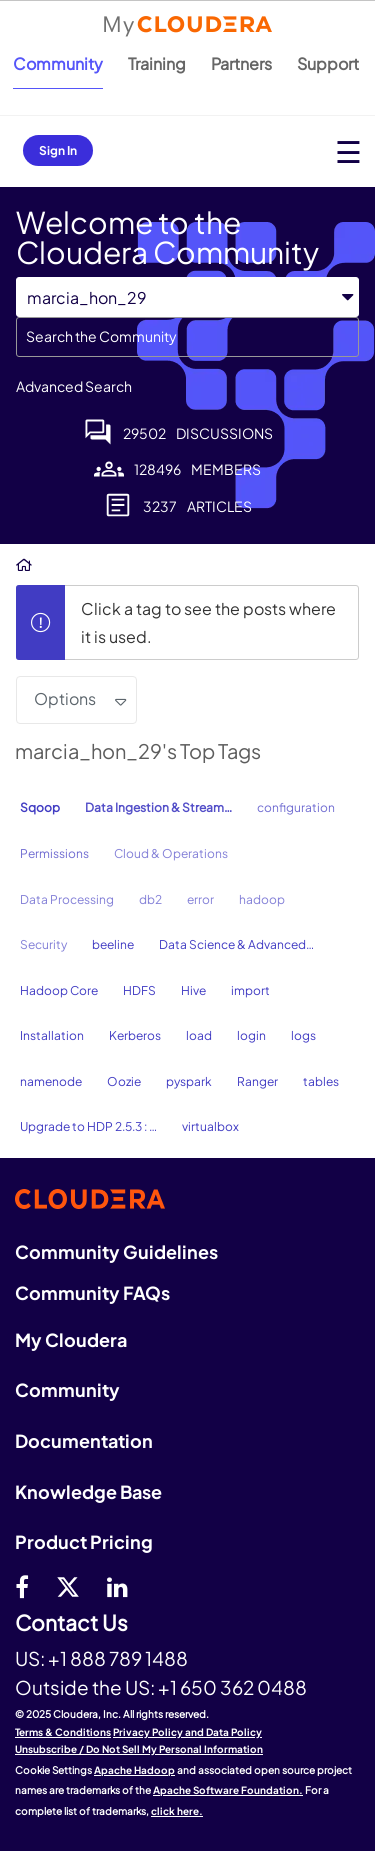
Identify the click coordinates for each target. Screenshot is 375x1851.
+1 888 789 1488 (118, 1658)
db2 (150, 899)
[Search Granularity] (187, 297)
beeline (113, 944)
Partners (241, 63)
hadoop (262, 899)
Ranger (257, 1081)
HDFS (139, 990)
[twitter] (68, 1586)
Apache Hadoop (134, 1770)
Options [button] (65, 698)
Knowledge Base (88, 1491)
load (199, 1035)
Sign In (58, 150)
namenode (51, 1081)
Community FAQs (92, 1292)
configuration (296, 807)
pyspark (189, 1081)
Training (157, 63)
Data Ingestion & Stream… (158, 807)
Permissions (54, 853)
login (251, 1035)
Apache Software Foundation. (228, 1790)
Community (58, 63)
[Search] (187, 337)
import (250, 990)
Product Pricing (84, 1541)
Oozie (124, 1081)
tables (321, 1081)
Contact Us (71, 1623)
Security (43, 944)
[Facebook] (22, 1586)
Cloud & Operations (171, 853)
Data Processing (67, 899)
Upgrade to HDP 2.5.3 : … (88, 1126)
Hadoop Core (59, 990)
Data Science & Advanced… (236, 944)
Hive (193, 990)
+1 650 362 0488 (232, 1687)
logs (303, 1035)
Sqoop (40, 807)
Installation (52, 1035)
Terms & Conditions (63, 1732)
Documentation (84, 1440)
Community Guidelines (116, 1251)
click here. (177, 1811)
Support (328, 63)
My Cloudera (71, 1339)
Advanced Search (74, 386)
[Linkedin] (117, 1586)
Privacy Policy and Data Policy (187, 1732)
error (200, 899)
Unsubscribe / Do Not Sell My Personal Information (139, 1749)
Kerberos (135, 1035)
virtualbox (210, 1126)
